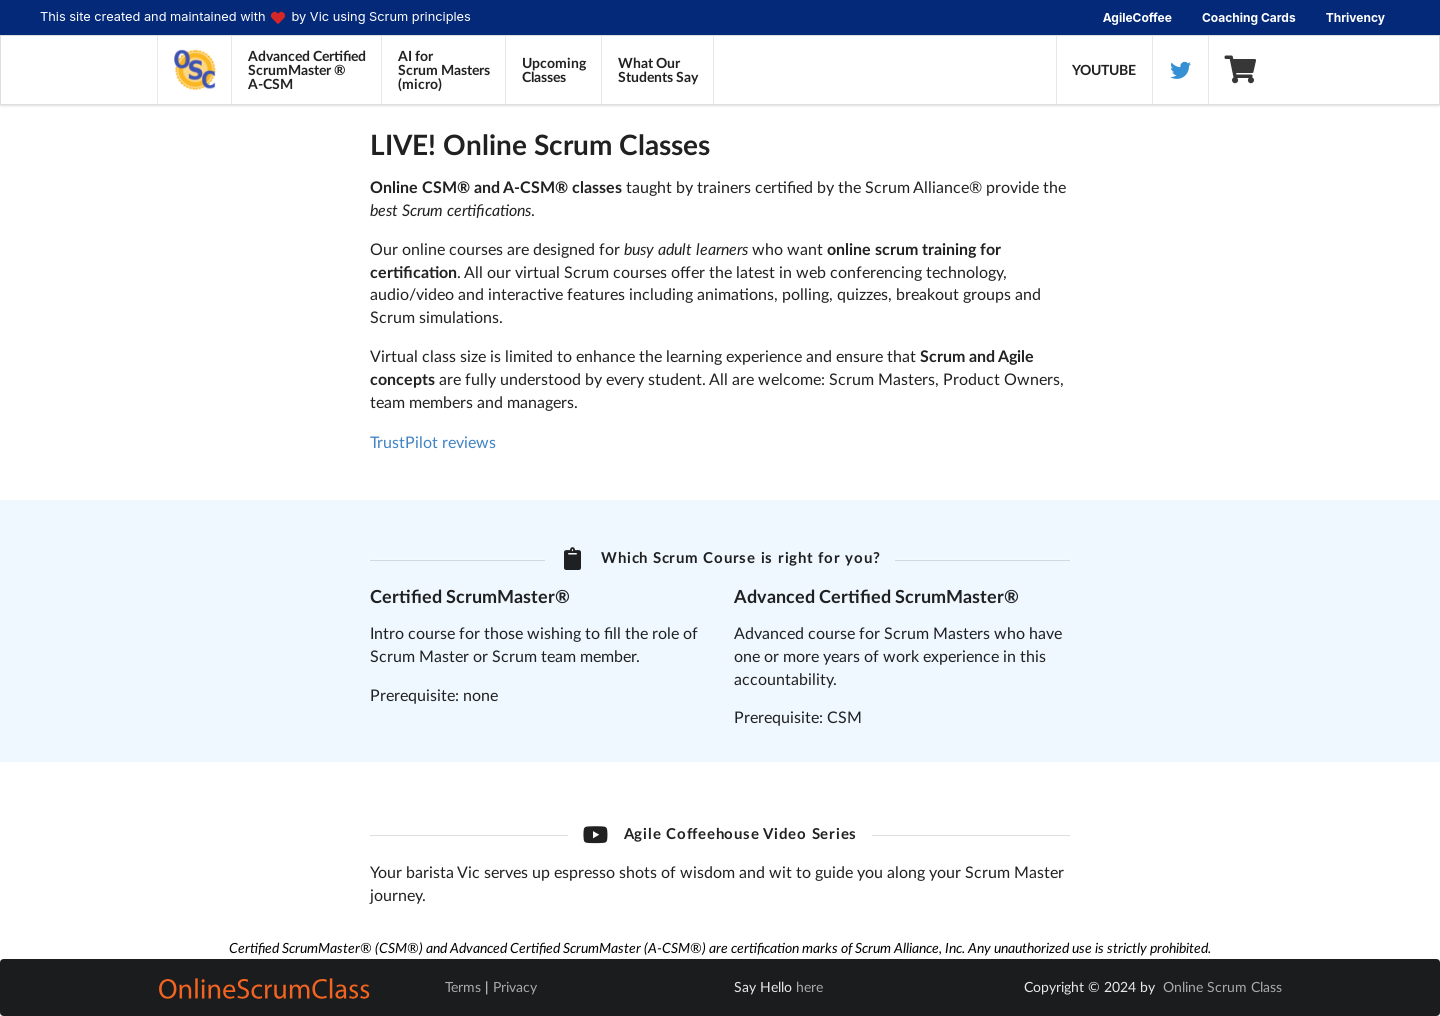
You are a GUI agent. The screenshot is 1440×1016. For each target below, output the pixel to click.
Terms (463, 986)
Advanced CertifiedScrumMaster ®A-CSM (307, 69)
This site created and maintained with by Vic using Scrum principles (255, 18)
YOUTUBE (1104, 69)
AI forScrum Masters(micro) (444, 69)
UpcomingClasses (554, 69)
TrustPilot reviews (433, 441)
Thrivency (1355, 17)
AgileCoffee (1137, 17)
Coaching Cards (1249, 17)
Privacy (515, 986)
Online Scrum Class (1222, 986)
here (809, 986)
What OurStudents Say (658, 69)
